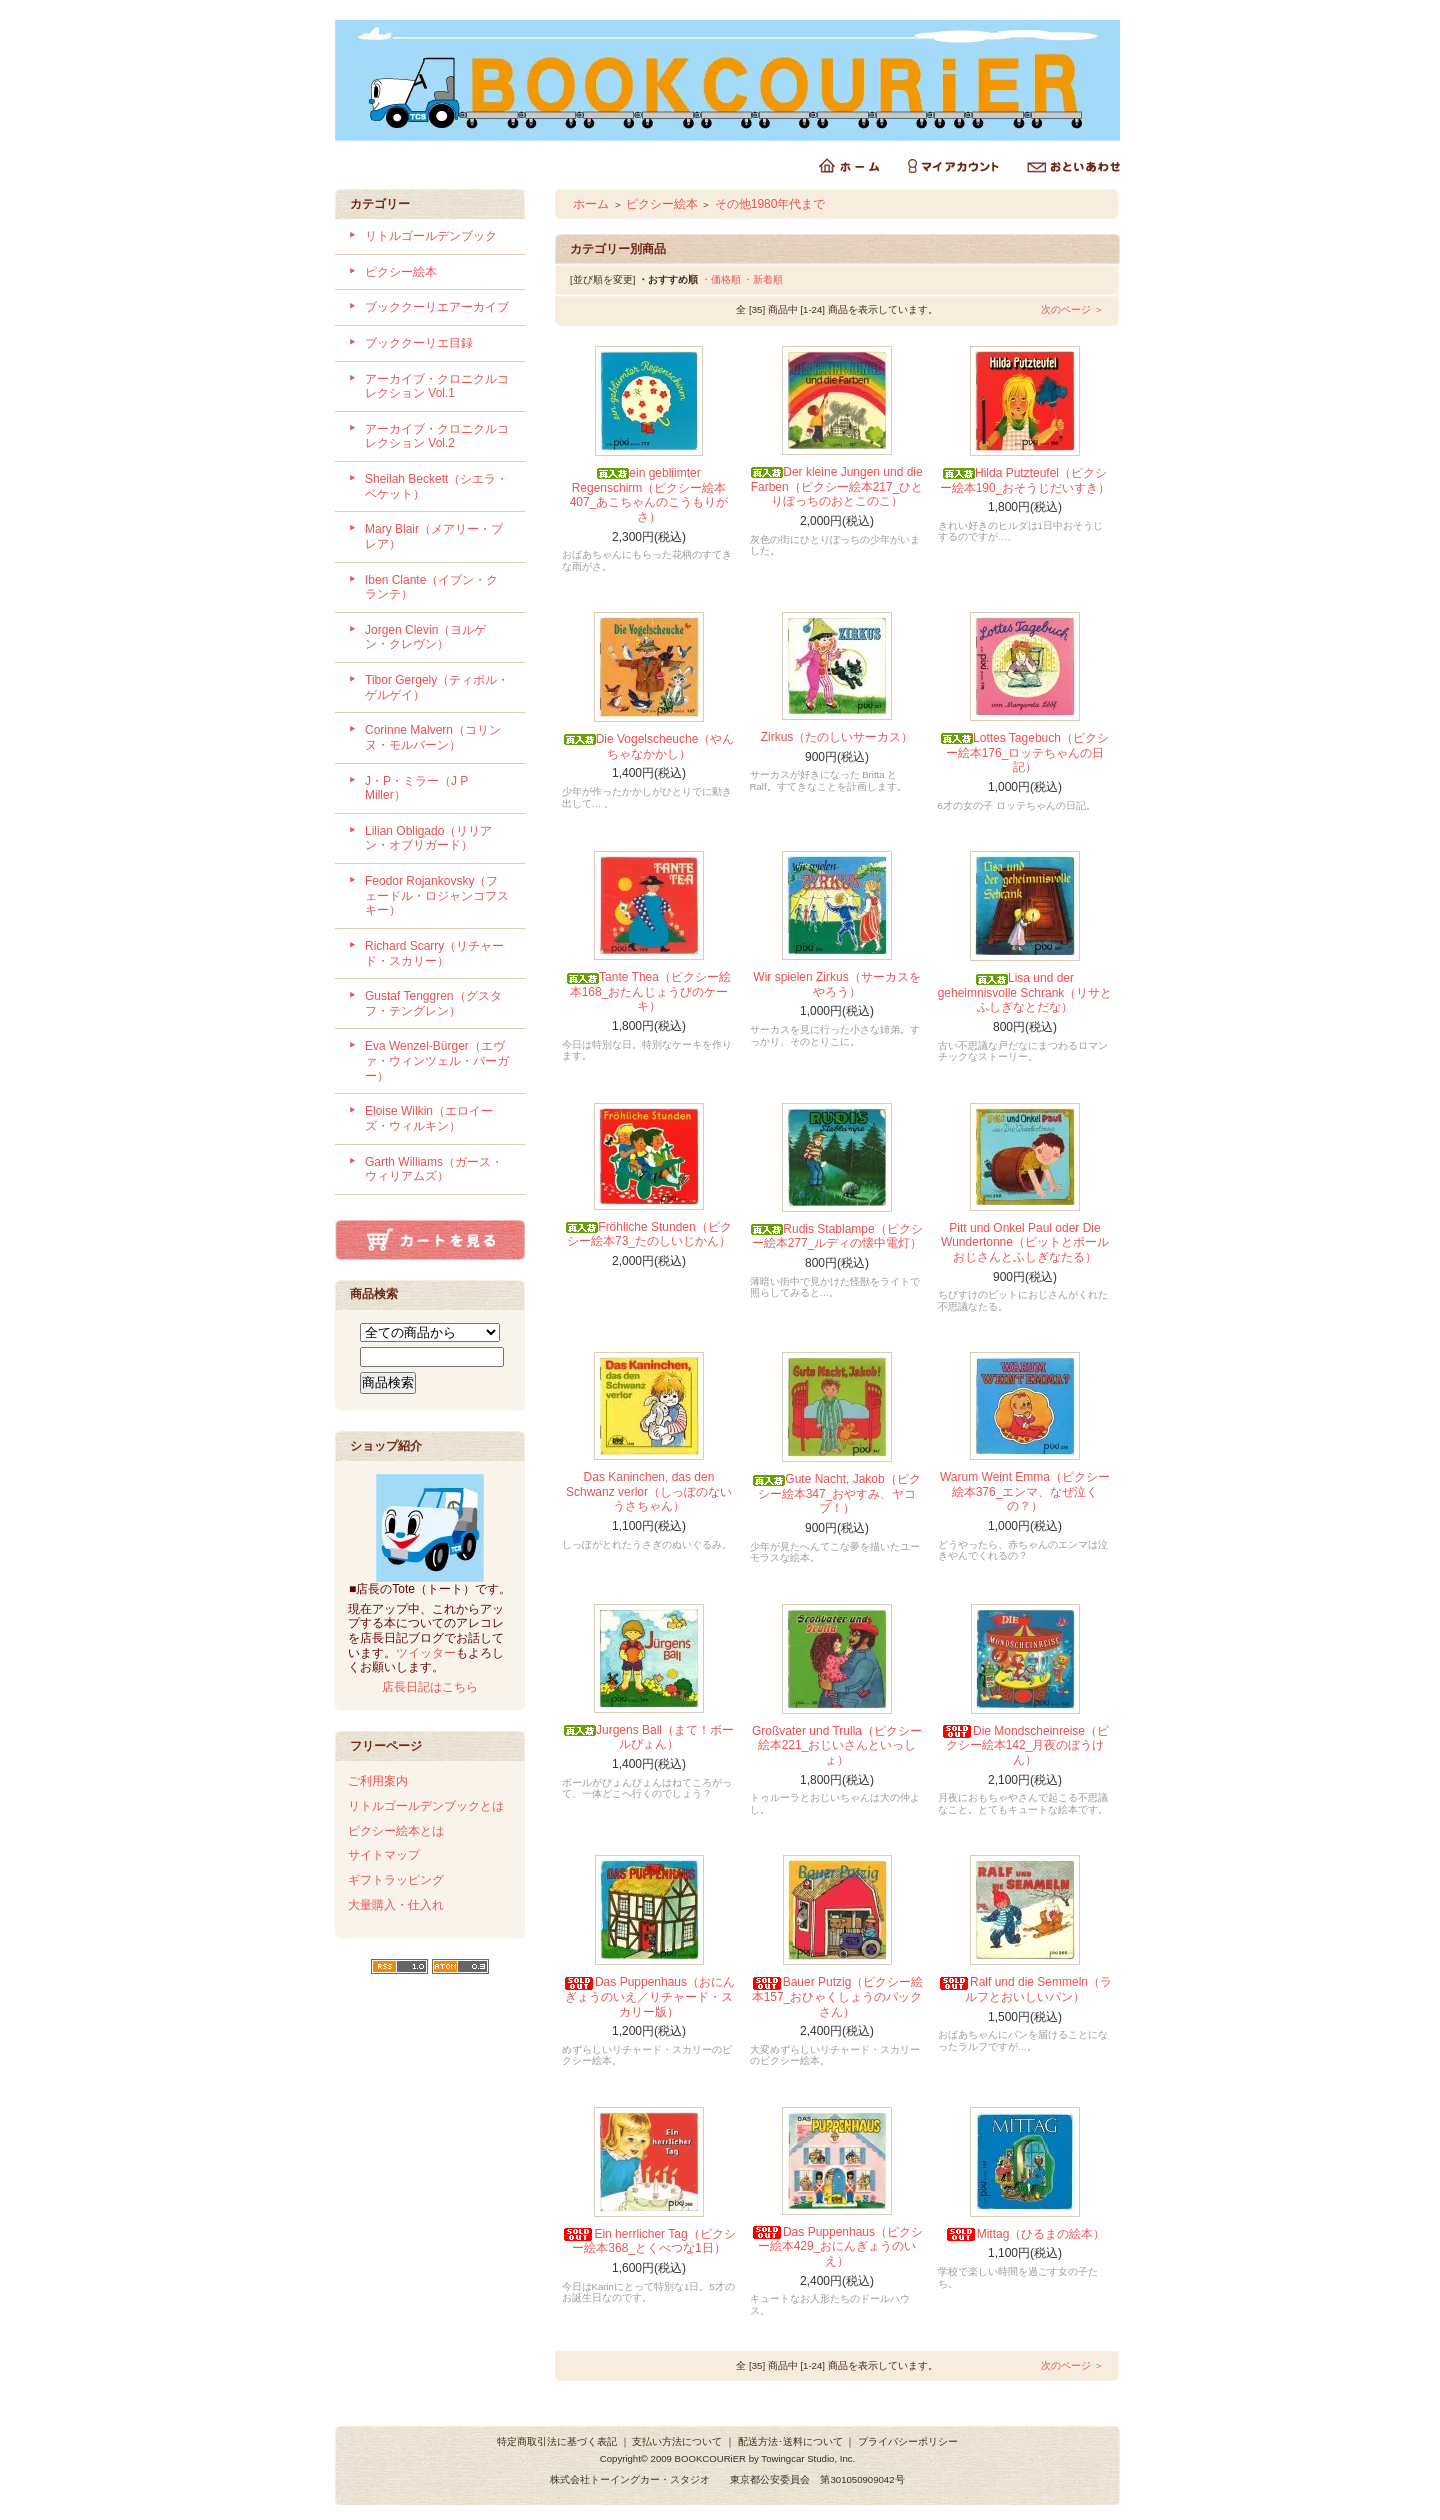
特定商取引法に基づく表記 (557, 2441)
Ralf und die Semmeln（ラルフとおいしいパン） (1025, 1989)
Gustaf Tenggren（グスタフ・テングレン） (433, 1003)
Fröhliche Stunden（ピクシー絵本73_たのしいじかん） (648, 1234)
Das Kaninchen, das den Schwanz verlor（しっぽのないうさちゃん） (649, 1491)
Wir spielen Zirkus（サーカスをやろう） (836, 984)
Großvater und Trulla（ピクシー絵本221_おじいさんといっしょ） (837, 1745)
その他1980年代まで (770, 204)
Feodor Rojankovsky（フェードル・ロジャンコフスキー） (437, 895)
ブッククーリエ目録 (419, 343)
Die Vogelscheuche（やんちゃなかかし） (649, 746)
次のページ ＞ (1072, 309)
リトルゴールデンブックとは (426, 1806)
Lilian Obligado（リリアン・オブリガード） (428, 838)
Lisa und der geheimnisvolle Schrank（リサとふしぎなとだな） (1025, 992)
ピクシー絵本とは (396, 1831)
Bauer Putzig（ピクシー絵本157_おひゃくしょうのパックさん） (837, 1996)
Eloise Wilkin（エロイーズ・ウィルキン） (429, 1118)
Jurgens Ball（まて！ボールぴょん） (649, 1737)
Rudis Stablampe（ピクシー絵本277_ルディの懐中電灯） (836, 1236)
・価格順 (721, 279)
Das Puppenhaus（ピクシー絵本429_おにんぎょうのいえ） (837, 2246)
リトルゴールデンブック (431, 236)
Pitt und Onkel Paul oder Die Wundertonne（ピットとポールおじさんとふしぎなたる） (1025, 1242)
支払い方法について (677, 2441)
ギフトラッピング (396, 1880)
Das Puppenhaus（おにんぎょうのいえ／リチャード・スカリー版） (649, 1996)
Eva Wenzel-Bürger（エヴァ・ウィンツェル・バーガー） (437, 1060)
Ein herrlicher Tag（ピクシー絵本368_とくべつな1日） (648, 2241)
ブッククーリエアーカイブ (437, 307)
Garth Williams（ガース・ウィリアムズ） (434, 1169)
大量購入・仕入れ (396, 1905)
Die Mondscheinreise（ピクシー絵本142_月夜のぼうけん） (1025, 1745)
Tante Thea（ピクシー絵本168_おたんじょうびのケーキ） (649, 991)
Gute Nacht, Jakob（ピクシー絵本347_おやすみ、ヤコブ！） (836, 1493)
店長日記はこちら (430, 1687)
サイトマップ (384, 1855)
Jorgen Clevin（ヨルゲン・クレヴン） (425, 637)
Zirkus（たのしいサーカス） (837, 737)
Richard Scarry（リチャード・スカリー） (434, 953)
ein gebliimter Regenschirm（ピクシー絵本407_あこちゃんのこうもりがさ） (649, 495)
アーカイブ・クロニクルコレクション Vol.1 (437, 386)
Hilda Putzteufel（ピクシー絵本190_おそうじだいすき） (1025, 480)
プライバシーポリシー (908, 2441)
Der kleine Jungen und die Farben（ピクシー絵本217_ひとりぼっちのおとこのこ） (837, 486)
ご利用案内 (378, 1781)
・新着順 (763, 279)
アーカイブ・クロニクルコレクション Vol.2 (437, 436)
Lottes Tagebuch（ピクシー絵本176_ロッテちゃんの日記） (1025, 752)
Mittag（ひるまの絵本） (1025, 2234)
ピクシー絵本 (401, 272)
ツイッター (426, 1653)
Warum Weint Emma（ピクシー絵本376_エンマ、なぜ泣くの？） (1025, 1491)
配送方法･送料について (790, 2441)
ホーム (591, 204)
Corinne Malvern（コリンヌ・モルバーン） (433, 737)
